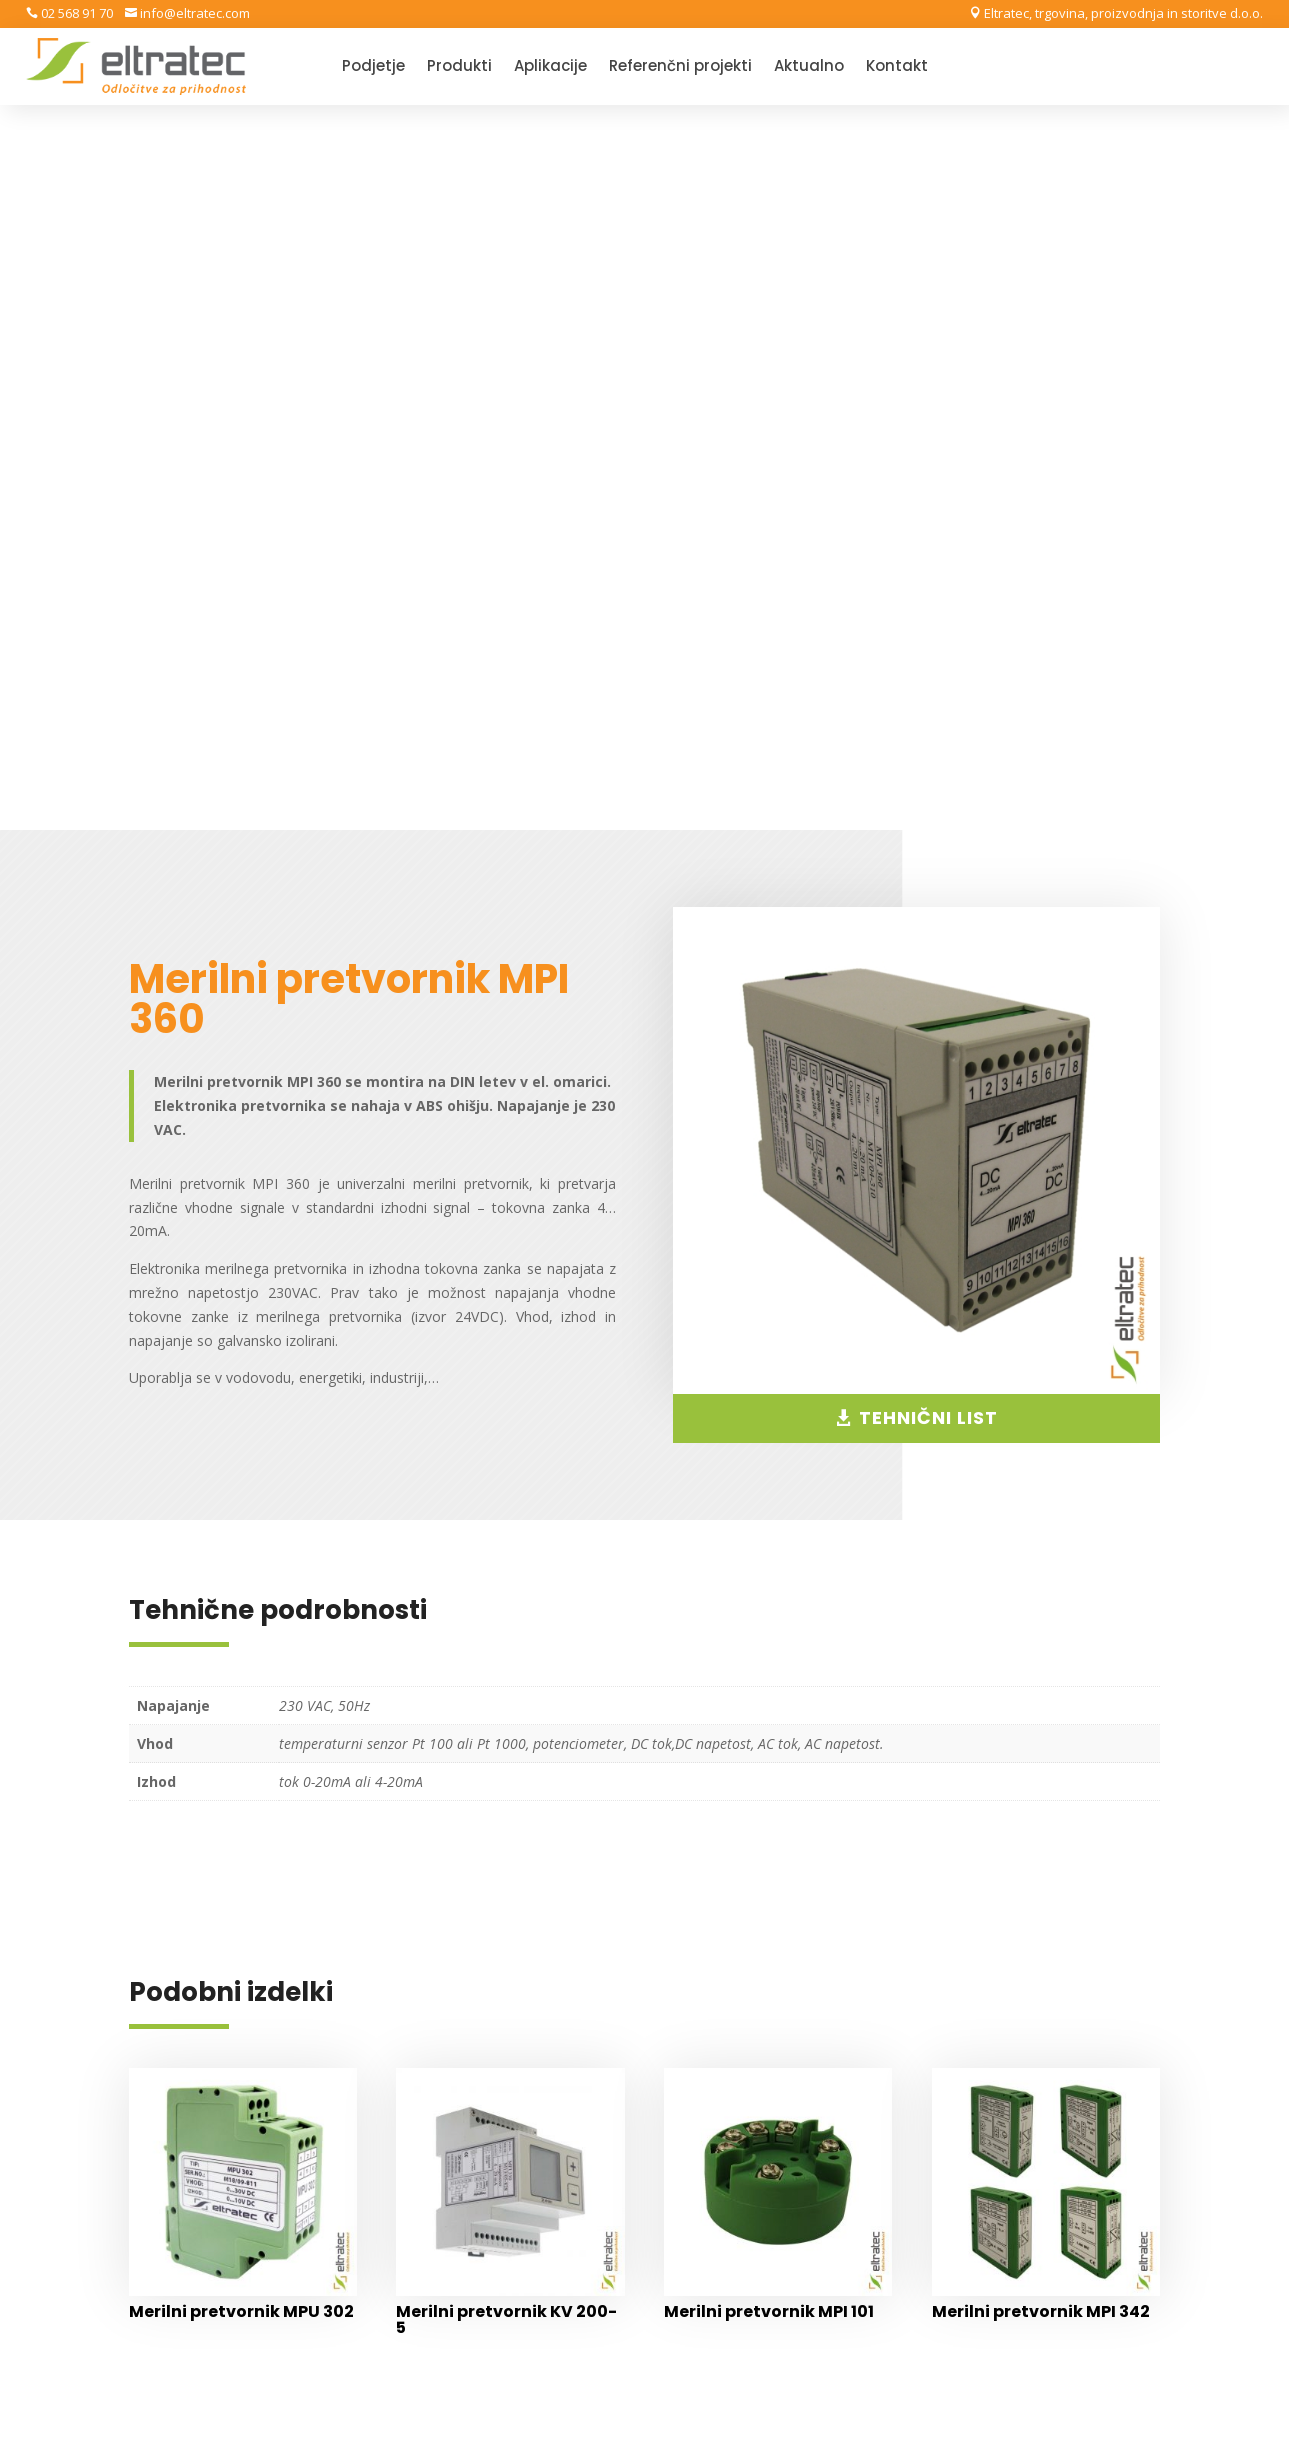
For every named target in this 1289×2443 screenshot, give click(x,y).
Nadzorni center (739, 2110)
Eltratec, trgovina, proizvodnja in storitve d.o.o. (1122, 13)
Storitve (1009, 2079)
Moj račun (718, 2079)
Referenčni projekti (680, 67)
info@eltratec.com (193, 13)
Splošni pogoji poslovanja (769, 1986)
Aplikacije (550, 67)
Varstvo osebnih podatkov (773, 2017)
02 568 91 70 (75, 13)
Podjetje (373, 67)
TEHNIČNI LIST (928, 693)
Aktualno (809, 67)
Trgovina (714, 2048)
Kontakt (897, 67)
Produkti (459, 67)
